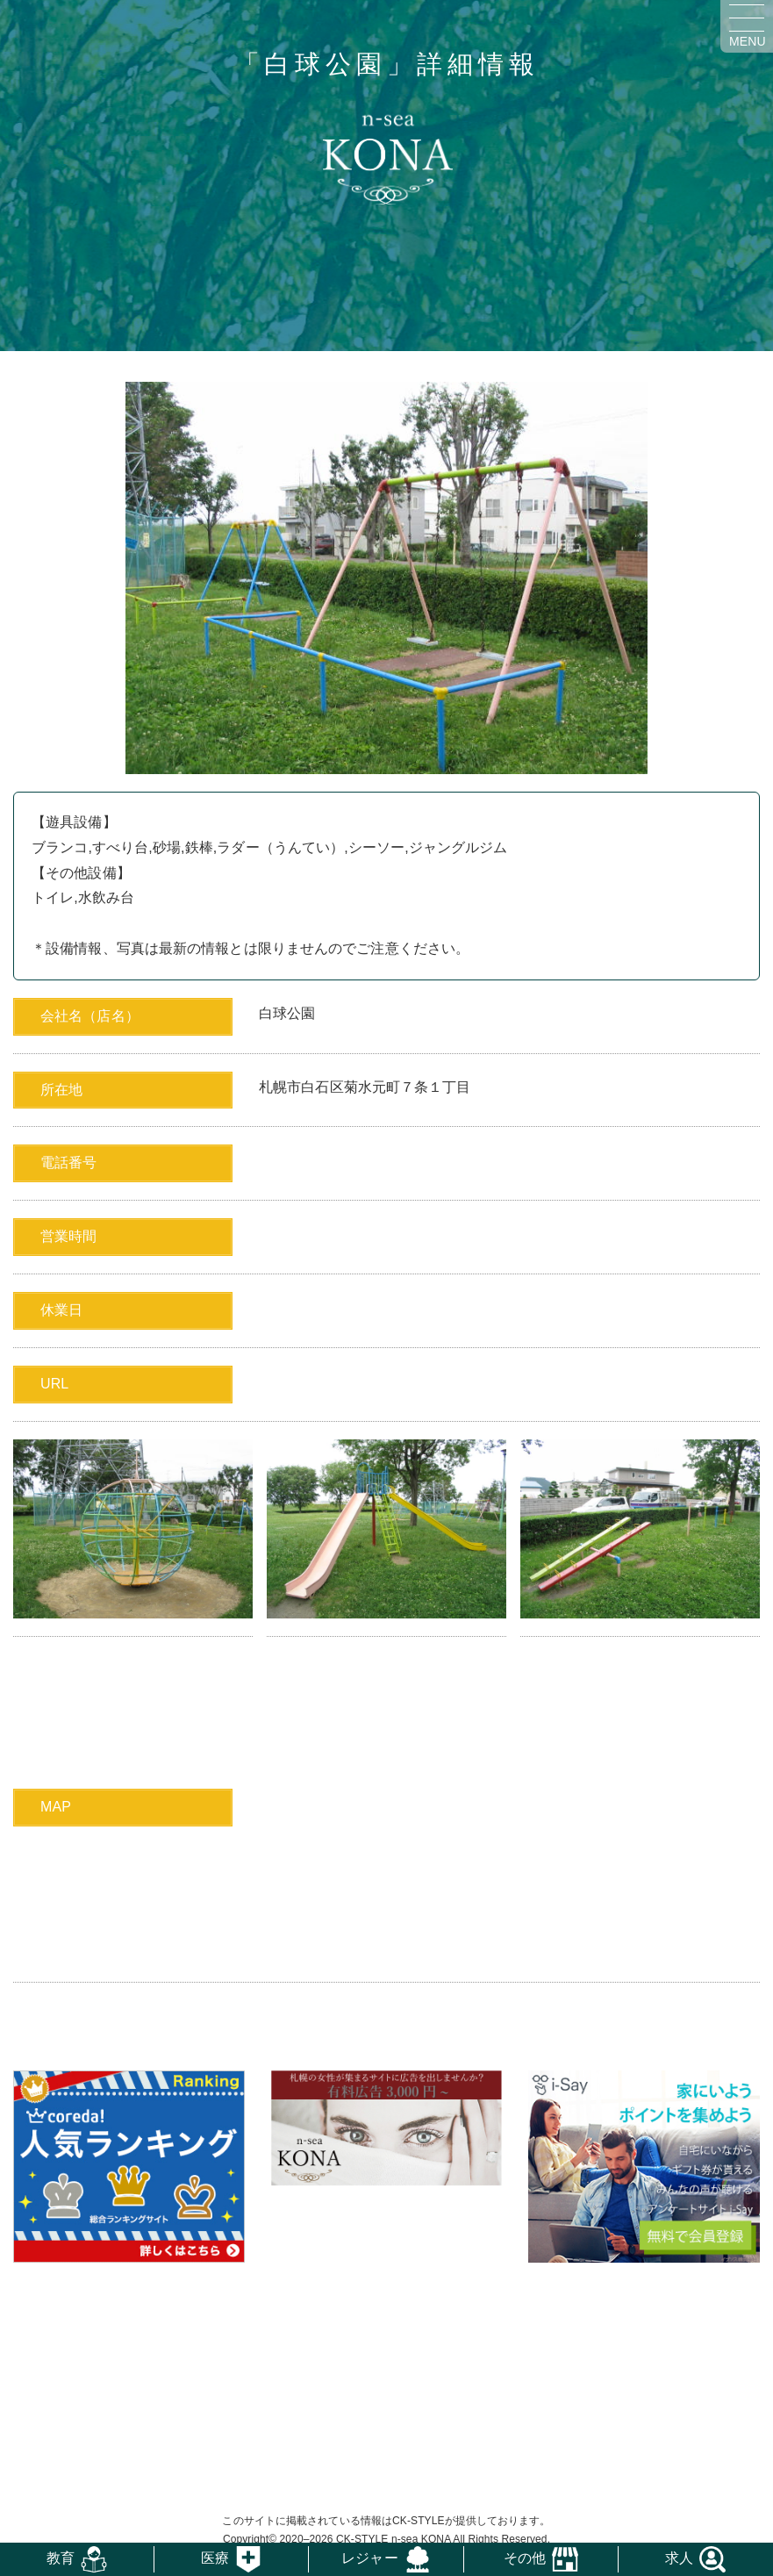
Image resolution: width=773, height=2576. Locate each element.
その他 (525, 2558)
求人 (679, 2558)
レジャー (369, 2558)
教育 (61, 2558)
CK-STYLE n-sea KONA (393, 2539)
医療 (215, 2558)
